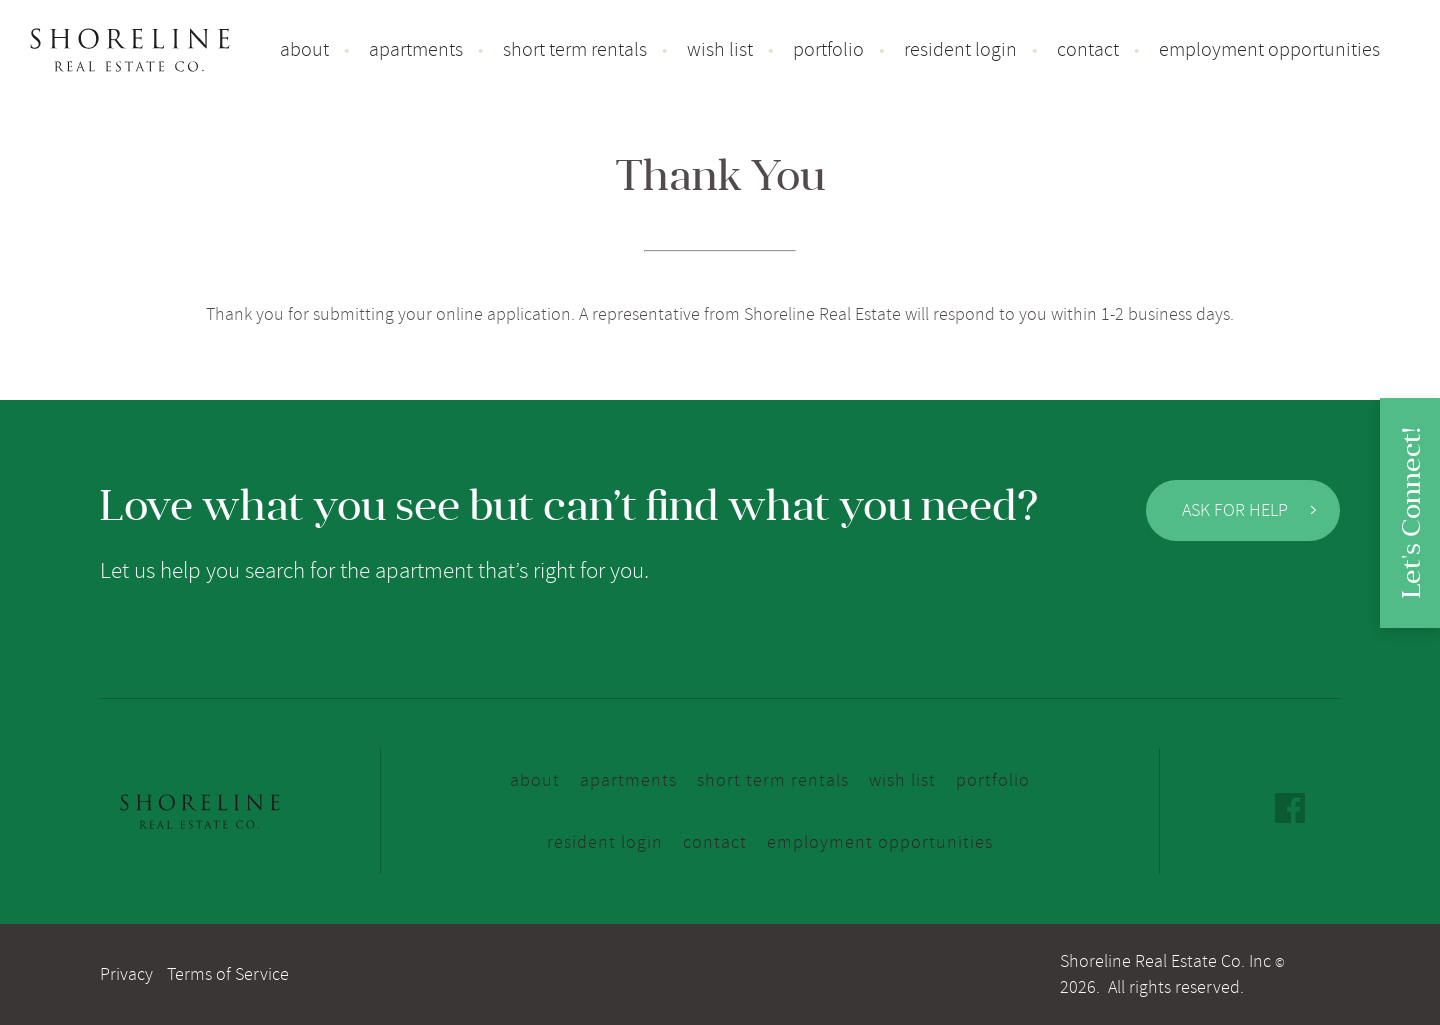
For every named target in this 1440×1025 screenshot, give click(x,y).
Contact (1088, 50)
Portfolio (828, 50)
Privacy (126, 974)
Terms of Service (228, 974)
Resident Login (960, 50)
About (304, 50)
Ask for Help (1250, 510)
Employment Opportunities (1269, 50)
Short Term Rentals (575, 50)
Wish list (720, 50)
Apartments (416, 50)
